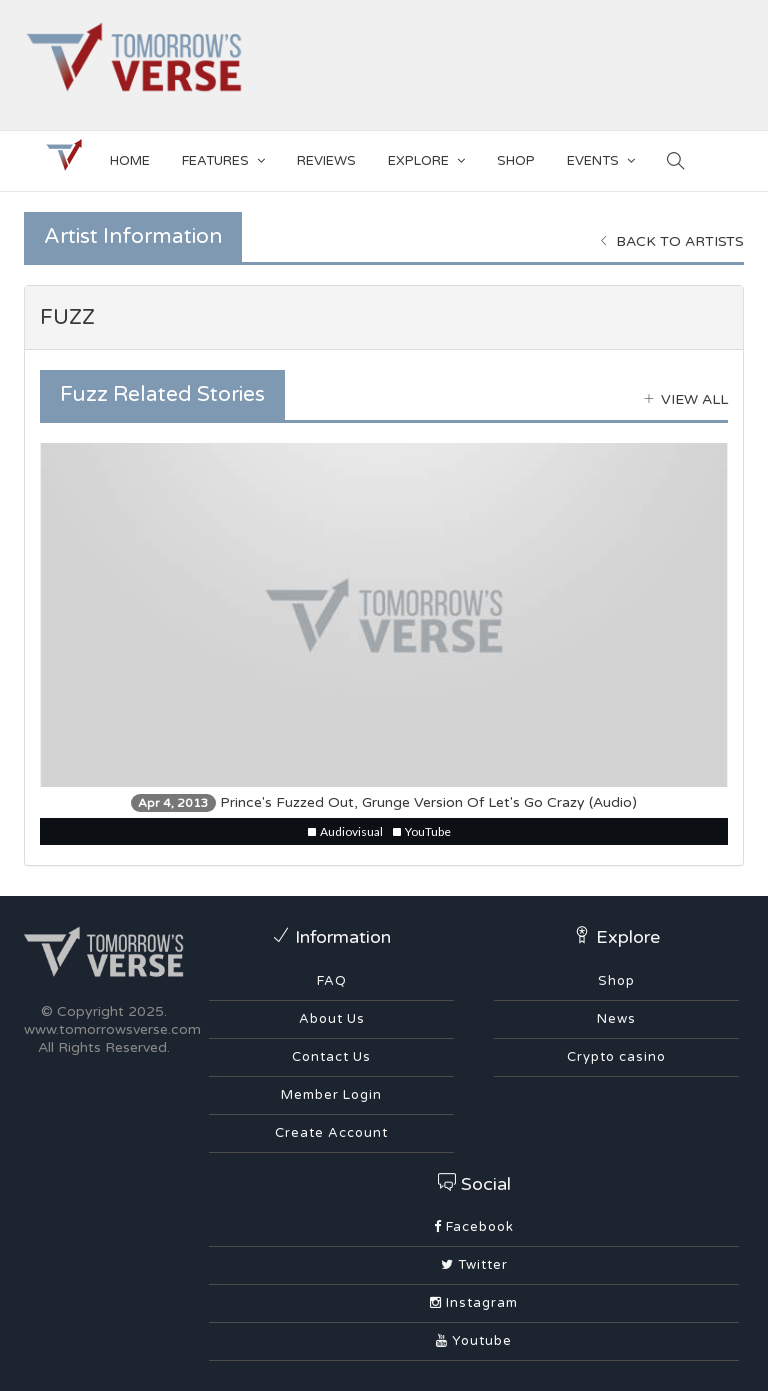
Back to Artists (671, 241)
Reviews (326, 161)
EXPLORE (426, 157)
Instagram (474, 1303)
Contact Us (331, 1057)
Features (223, 157)
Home (130, 161)
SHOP (516, 161)
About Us (332, 1019)
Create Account (331, 1133)
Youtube (474, 1341)
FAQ (332, 981)
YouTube (422, 831)
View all (686, 399)
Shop (616, 981)
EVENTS (601, 157)
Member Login (331, 1095)
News (616, 1019)
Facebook (474, 1227)
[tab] (384, 318)
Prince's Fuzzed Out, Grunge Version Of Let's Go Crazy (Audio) (384, 802)
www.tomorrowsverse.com (112, 1029)
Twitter (474, 1265)
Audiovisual (345, 831)
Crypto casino (616, 1057)
